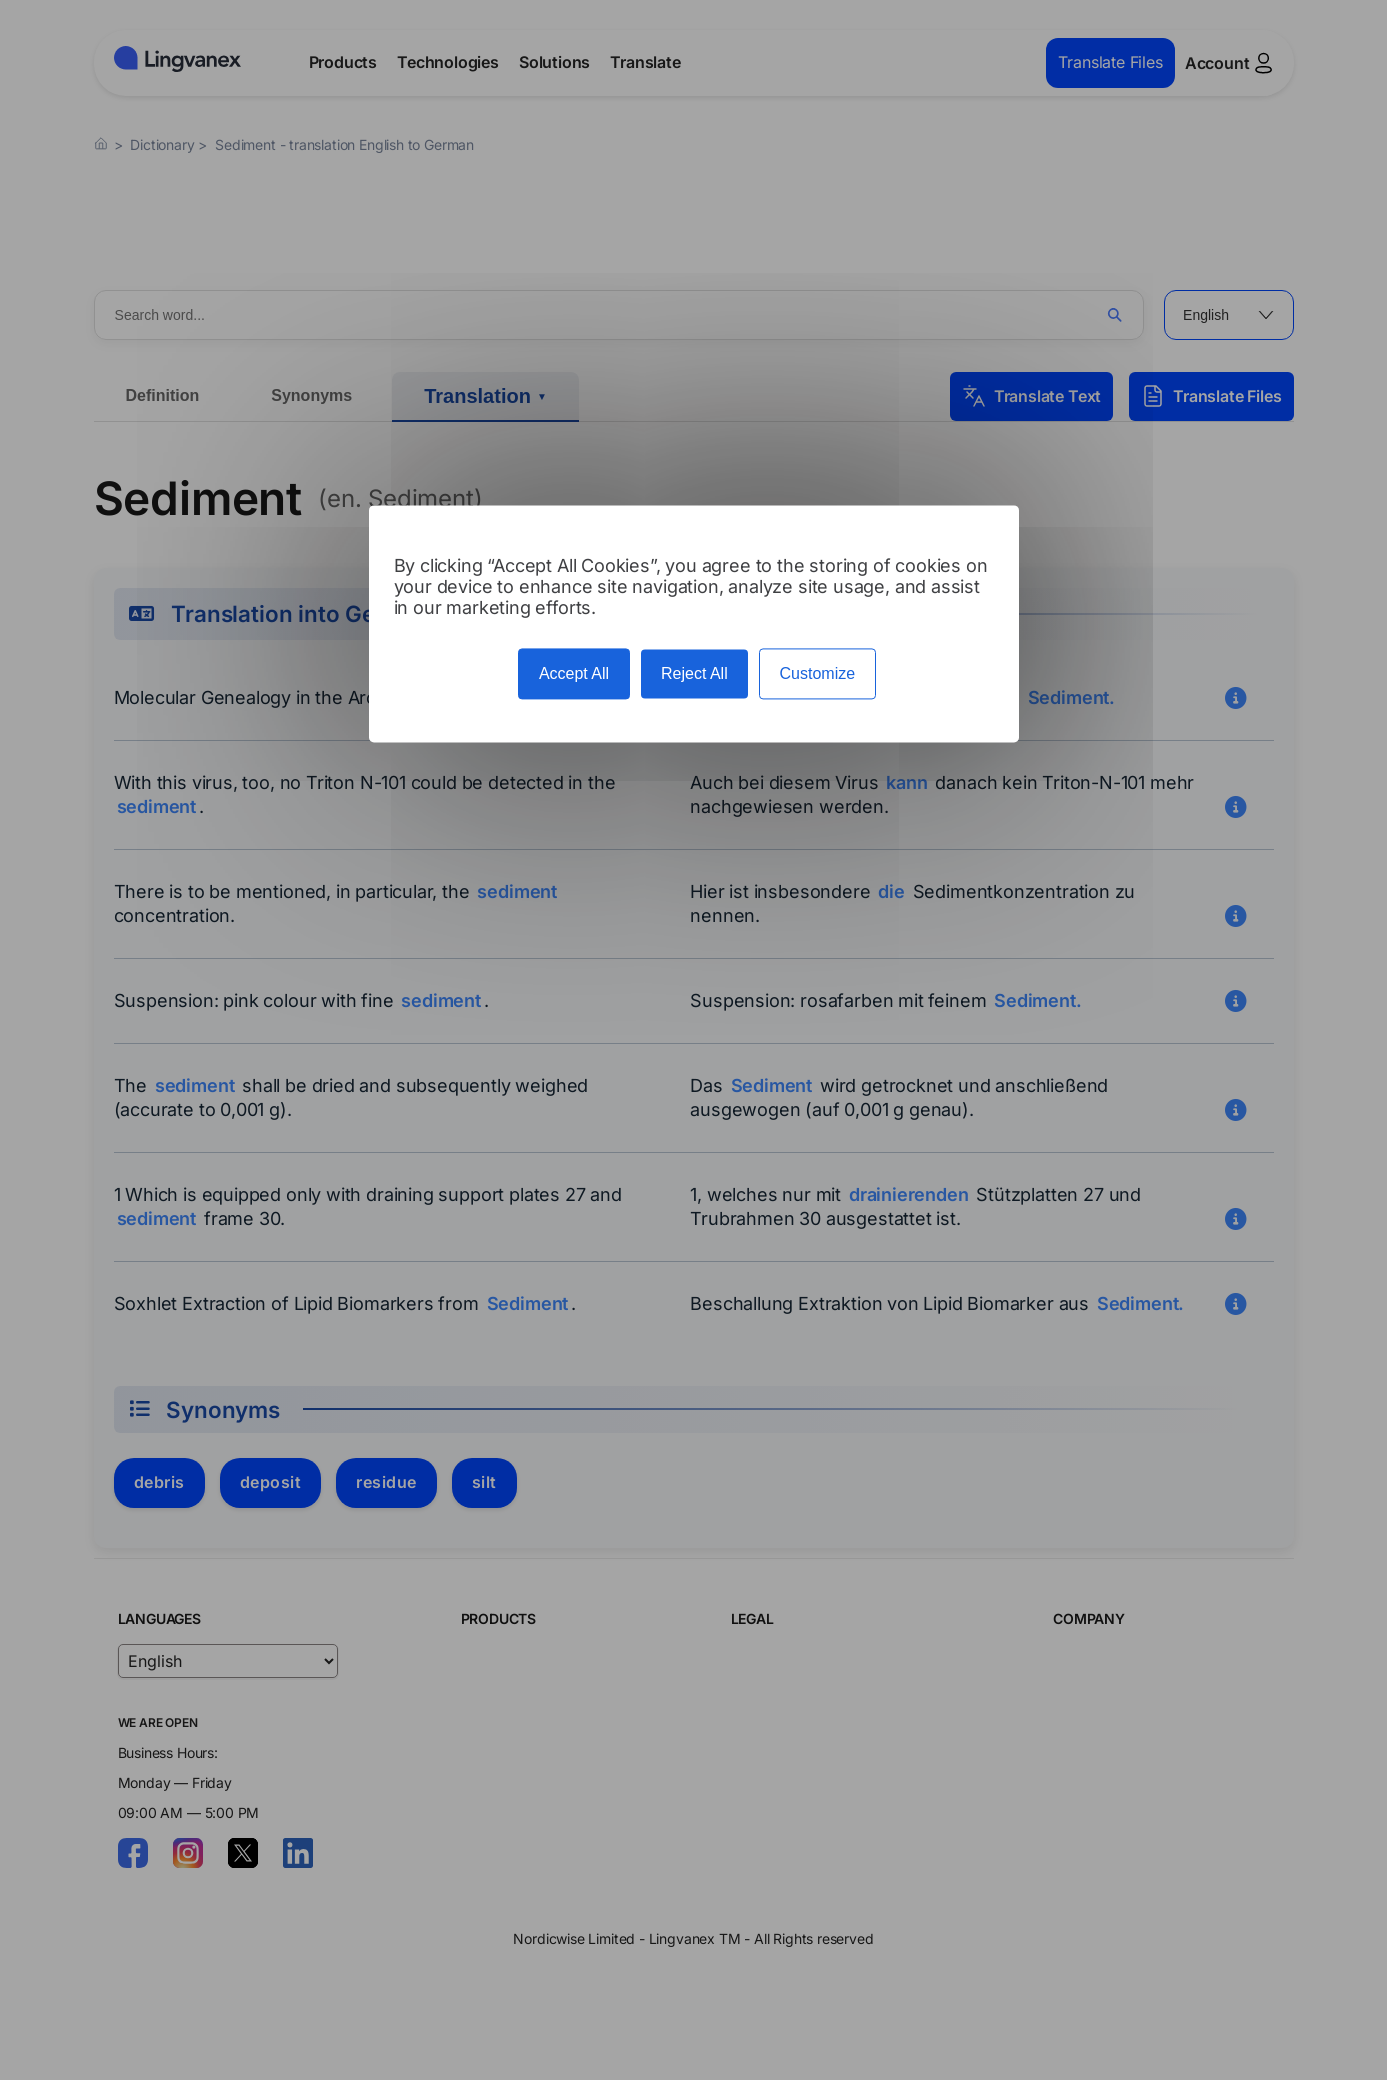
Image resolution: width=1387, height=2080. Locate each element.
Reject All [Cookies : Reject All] (694, 673)
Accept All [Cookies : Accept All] (574, 673)
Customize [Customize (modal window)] (818, 673)
